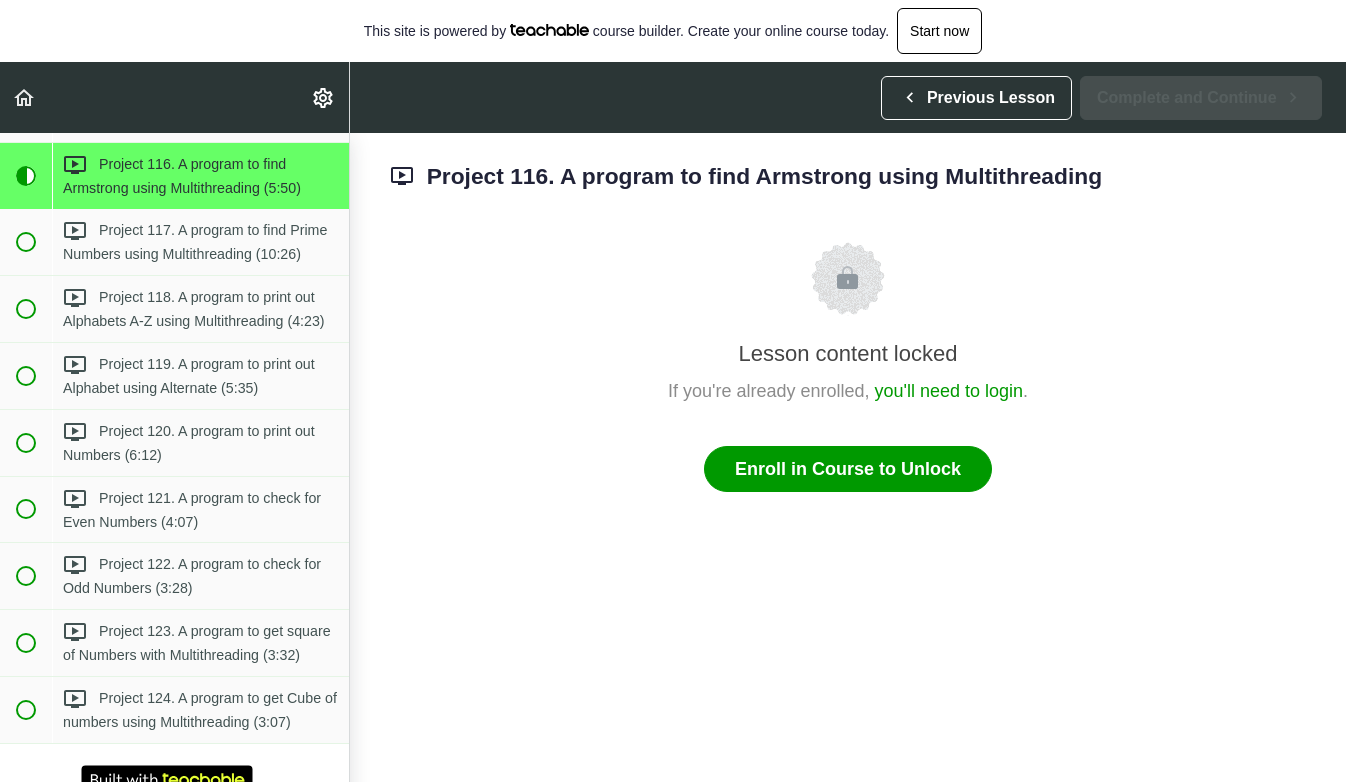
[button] (25, 97)
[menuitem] (324, 97)
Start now (939, 31)
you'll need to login (949, 391)
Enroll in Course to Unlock (848, 469)
